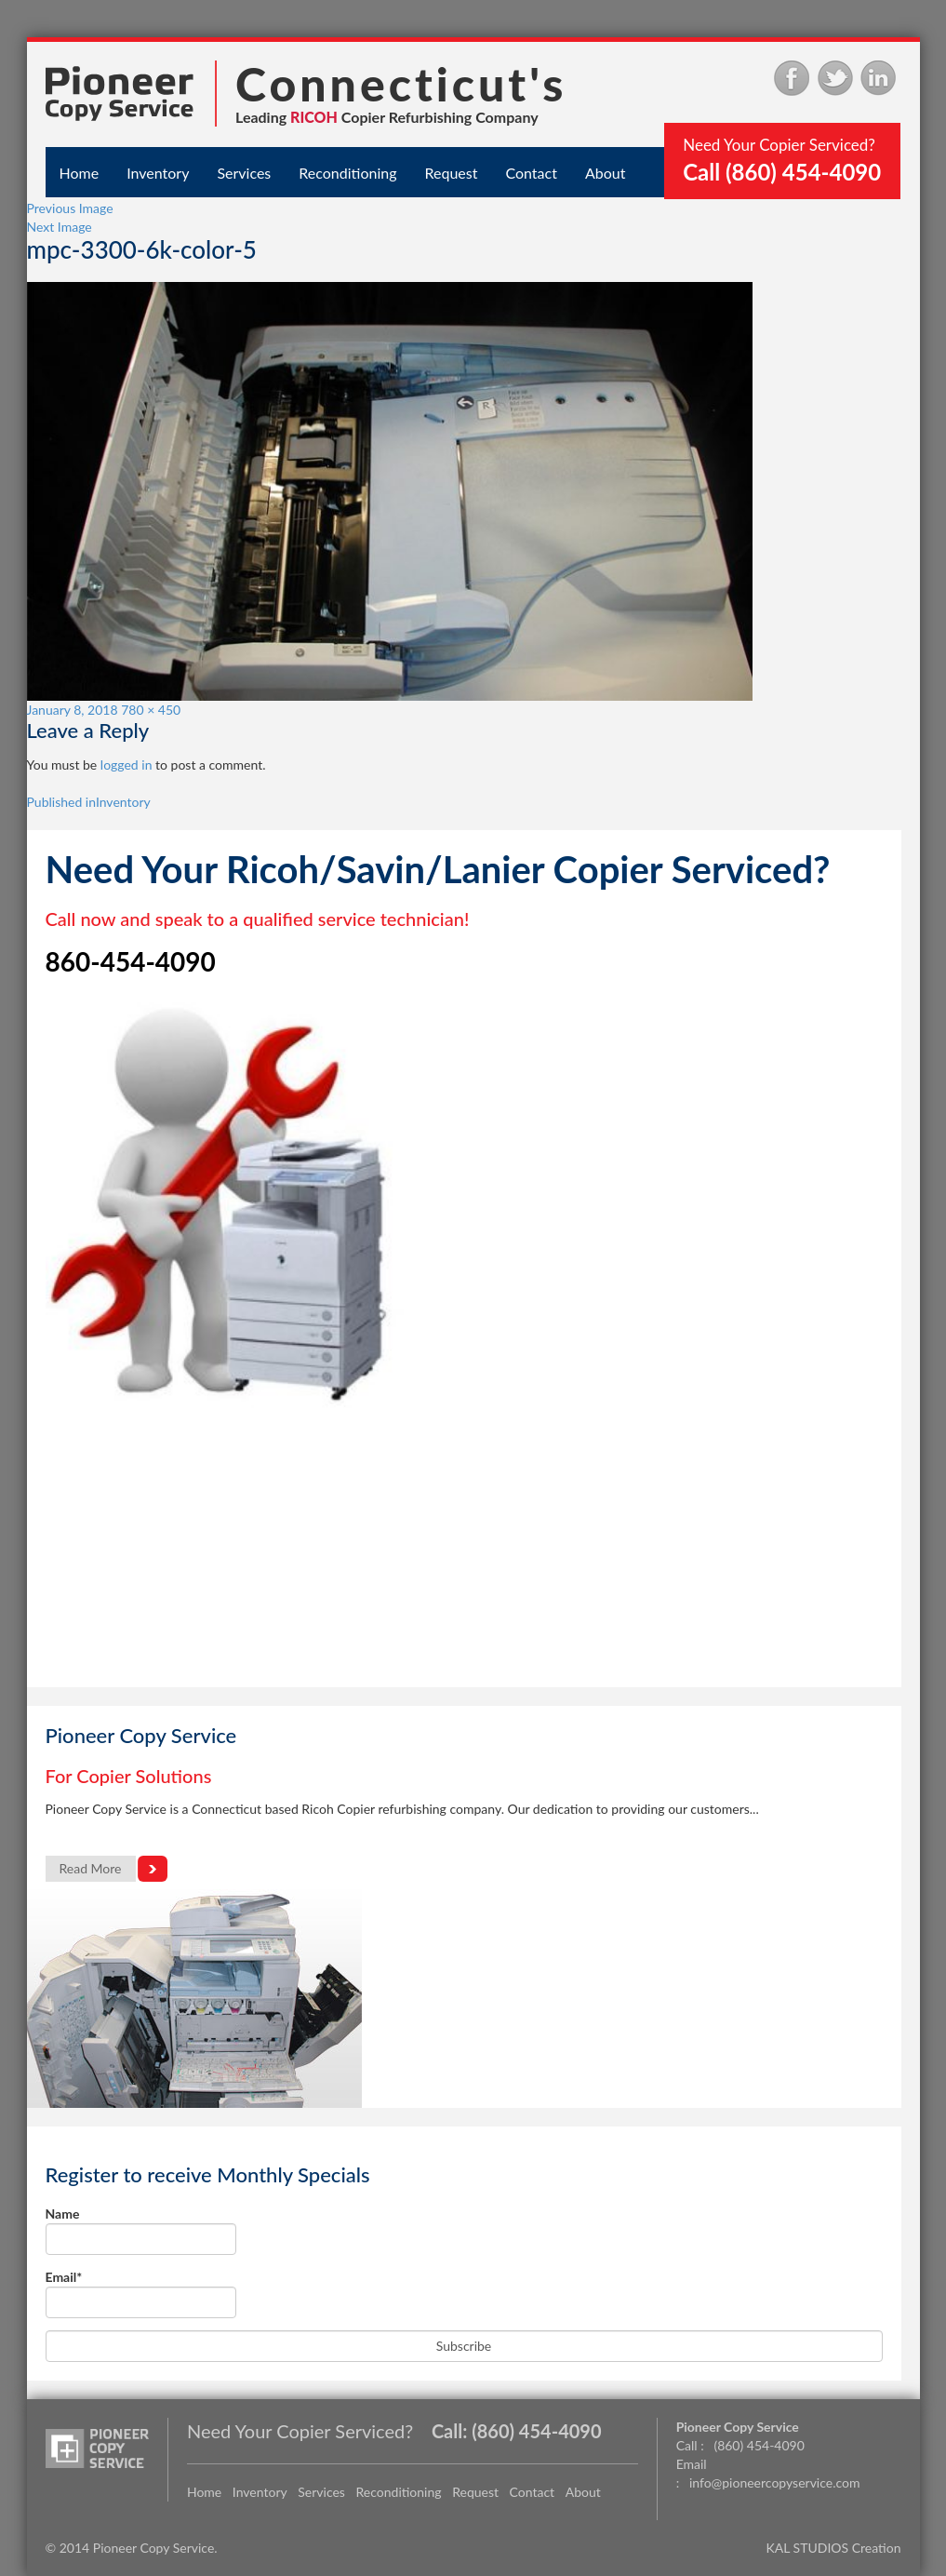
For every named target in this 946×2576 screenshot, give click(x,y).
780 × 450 (150, 710)
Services (244, 172)
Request (451, 172)
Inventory (158, 172)
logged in (126, 764)
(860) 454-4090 (536, 2431)
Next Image (59, 227)
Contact (530, 172)
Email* (141, 2293)
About (605, 172)
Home (80, 172)
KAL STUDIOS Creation (833, 2548)
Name (141, 2230)
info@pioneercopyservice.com (774, 2482)
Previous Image (70, 208)
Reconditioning (347, 172)
